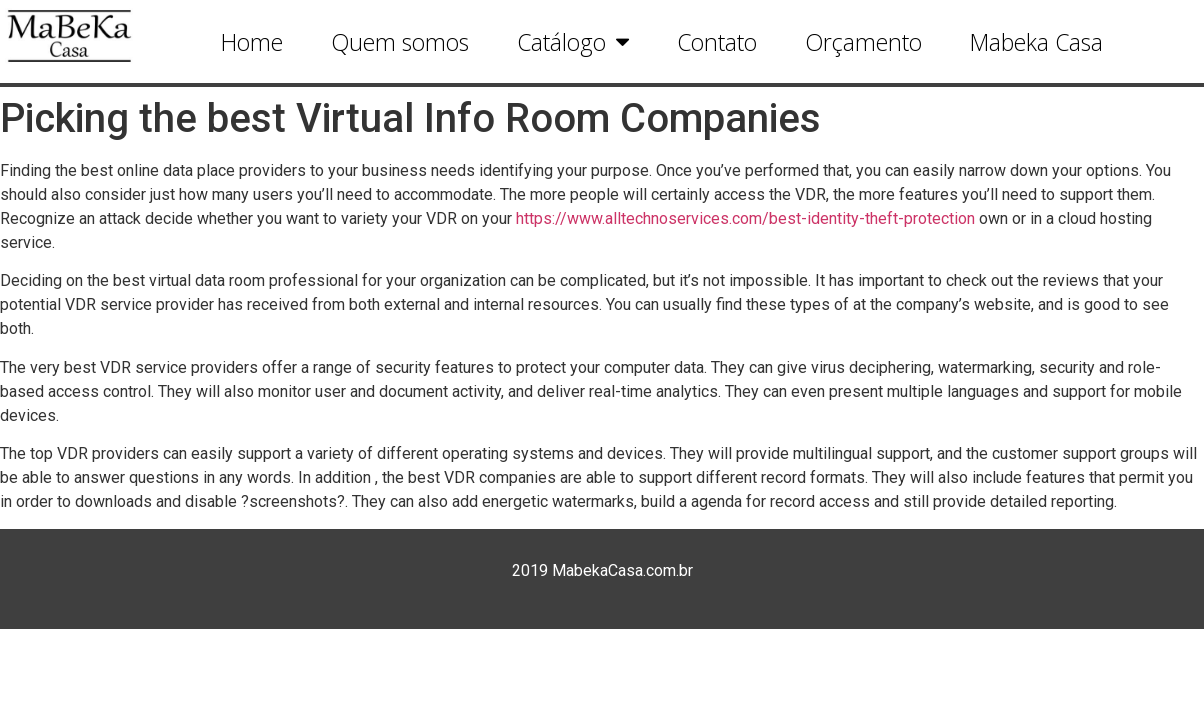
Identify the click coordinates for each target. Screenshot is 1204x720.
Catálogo (573, 41)
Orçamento (863, 42)
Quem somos (400, 42)
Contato (717, 42)
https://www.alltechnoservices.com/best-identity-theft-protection (745, 218)
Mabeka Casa (1036, 42)
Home (252, 42)
